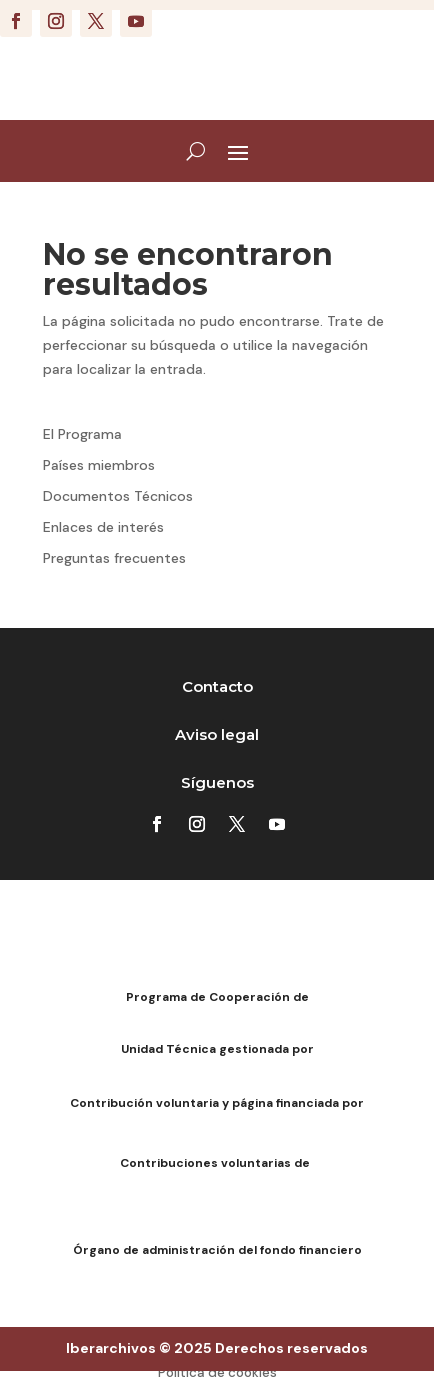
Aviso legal (217, 734)
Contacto (217, 686)
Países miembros (99, 465)
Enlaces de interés (103, 527)
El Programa (82, 434)
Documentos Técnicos (118, 496)
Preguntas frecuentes (114, 558)
